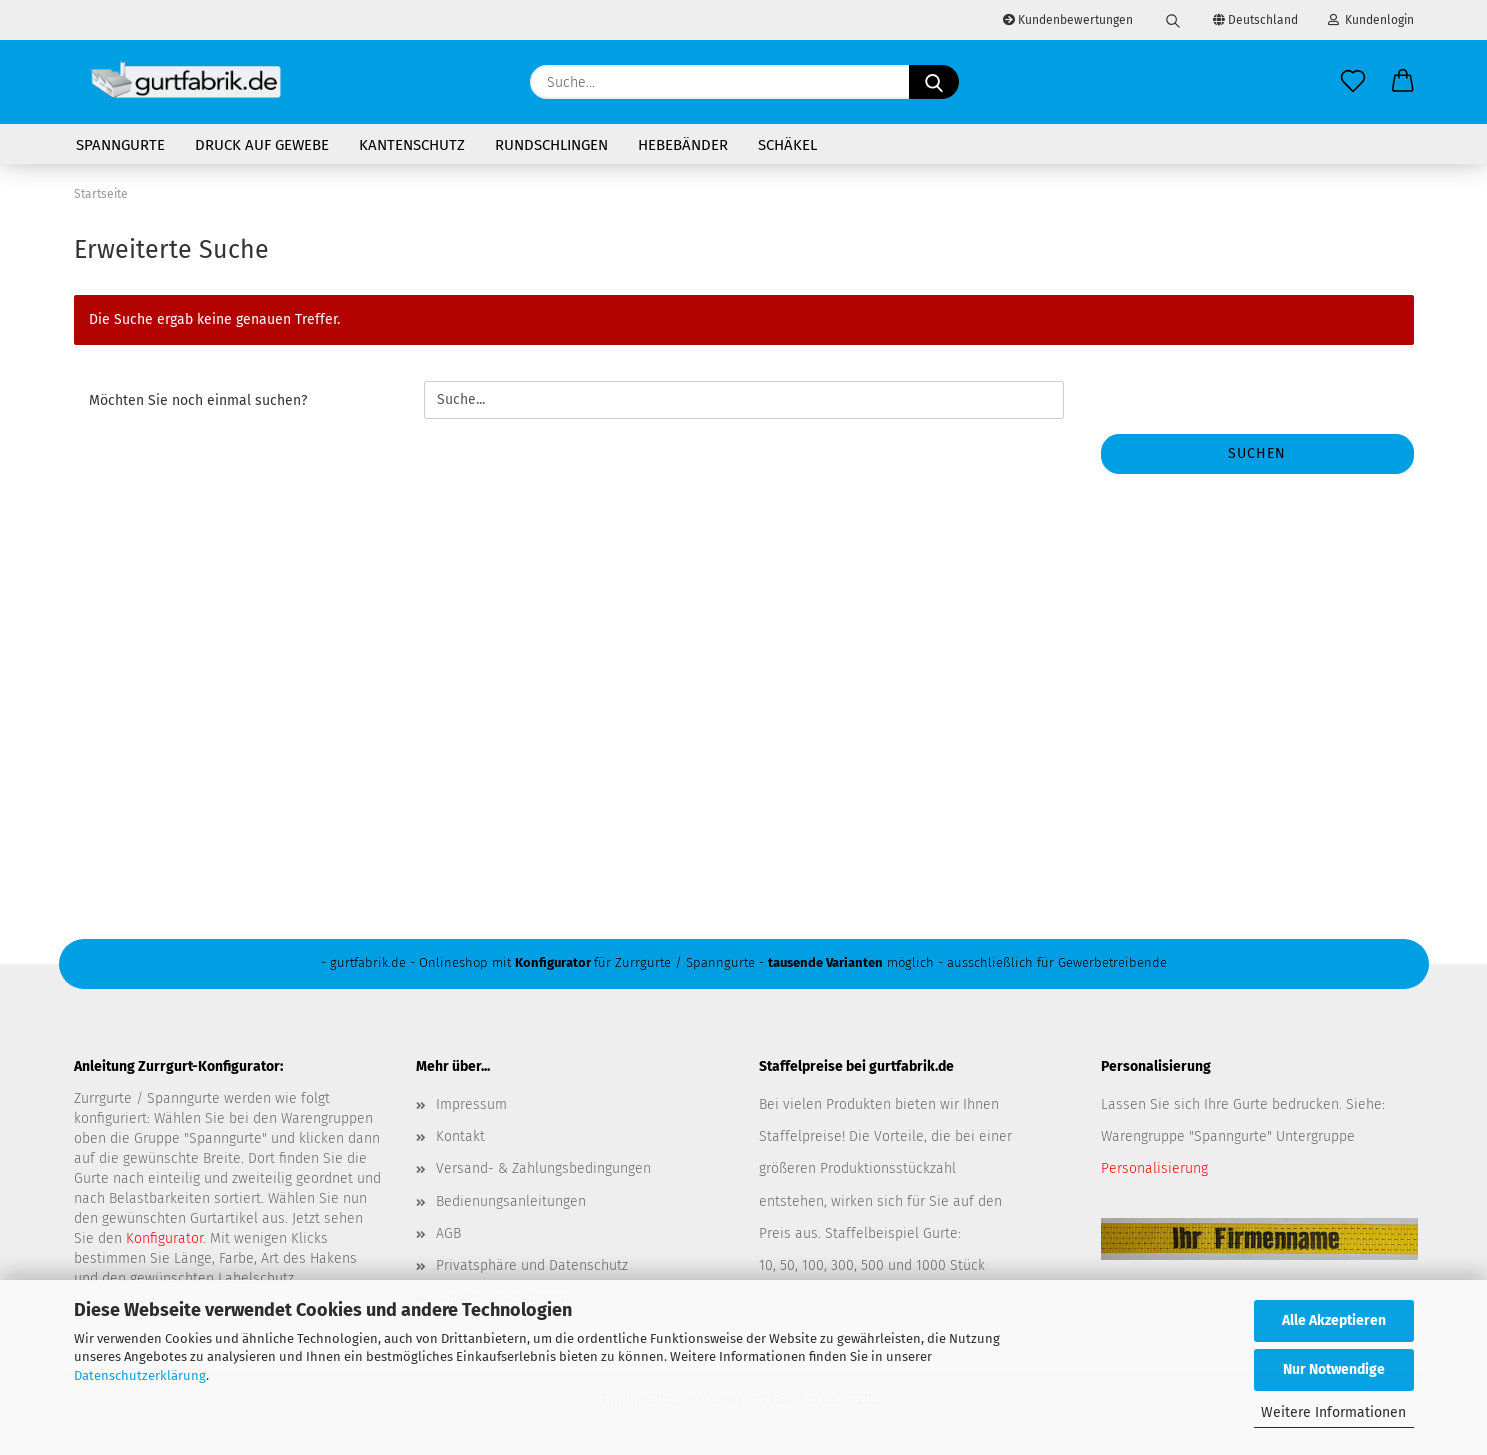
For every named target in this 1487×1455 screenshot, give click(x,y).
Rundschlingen (551, 145)
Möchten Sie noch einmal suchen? (198, 400)
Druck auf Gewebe (262, 145)
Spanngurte (120, 145)
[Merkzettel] (1353, 82)
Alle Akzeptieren (1334, 1320)
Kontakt (460, 1136)
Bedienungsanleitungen (511, 1201)
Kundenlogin (1371, 20)
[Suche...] (934, 82)
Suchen (1257, 453)
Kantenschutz (412, 145)
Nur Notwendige (1334, 1369)
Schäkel (787, 145)
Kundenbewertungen (1068, 20)
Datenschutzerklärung (140, 1375)
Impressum (471, 1104)
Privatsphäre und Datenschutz (532, 1265)
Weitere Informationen (1333, 1412)
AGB (448, 1233)
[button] (1403, 82)
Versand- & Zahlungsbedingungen (543, 1168)
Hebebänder (683, 145)
